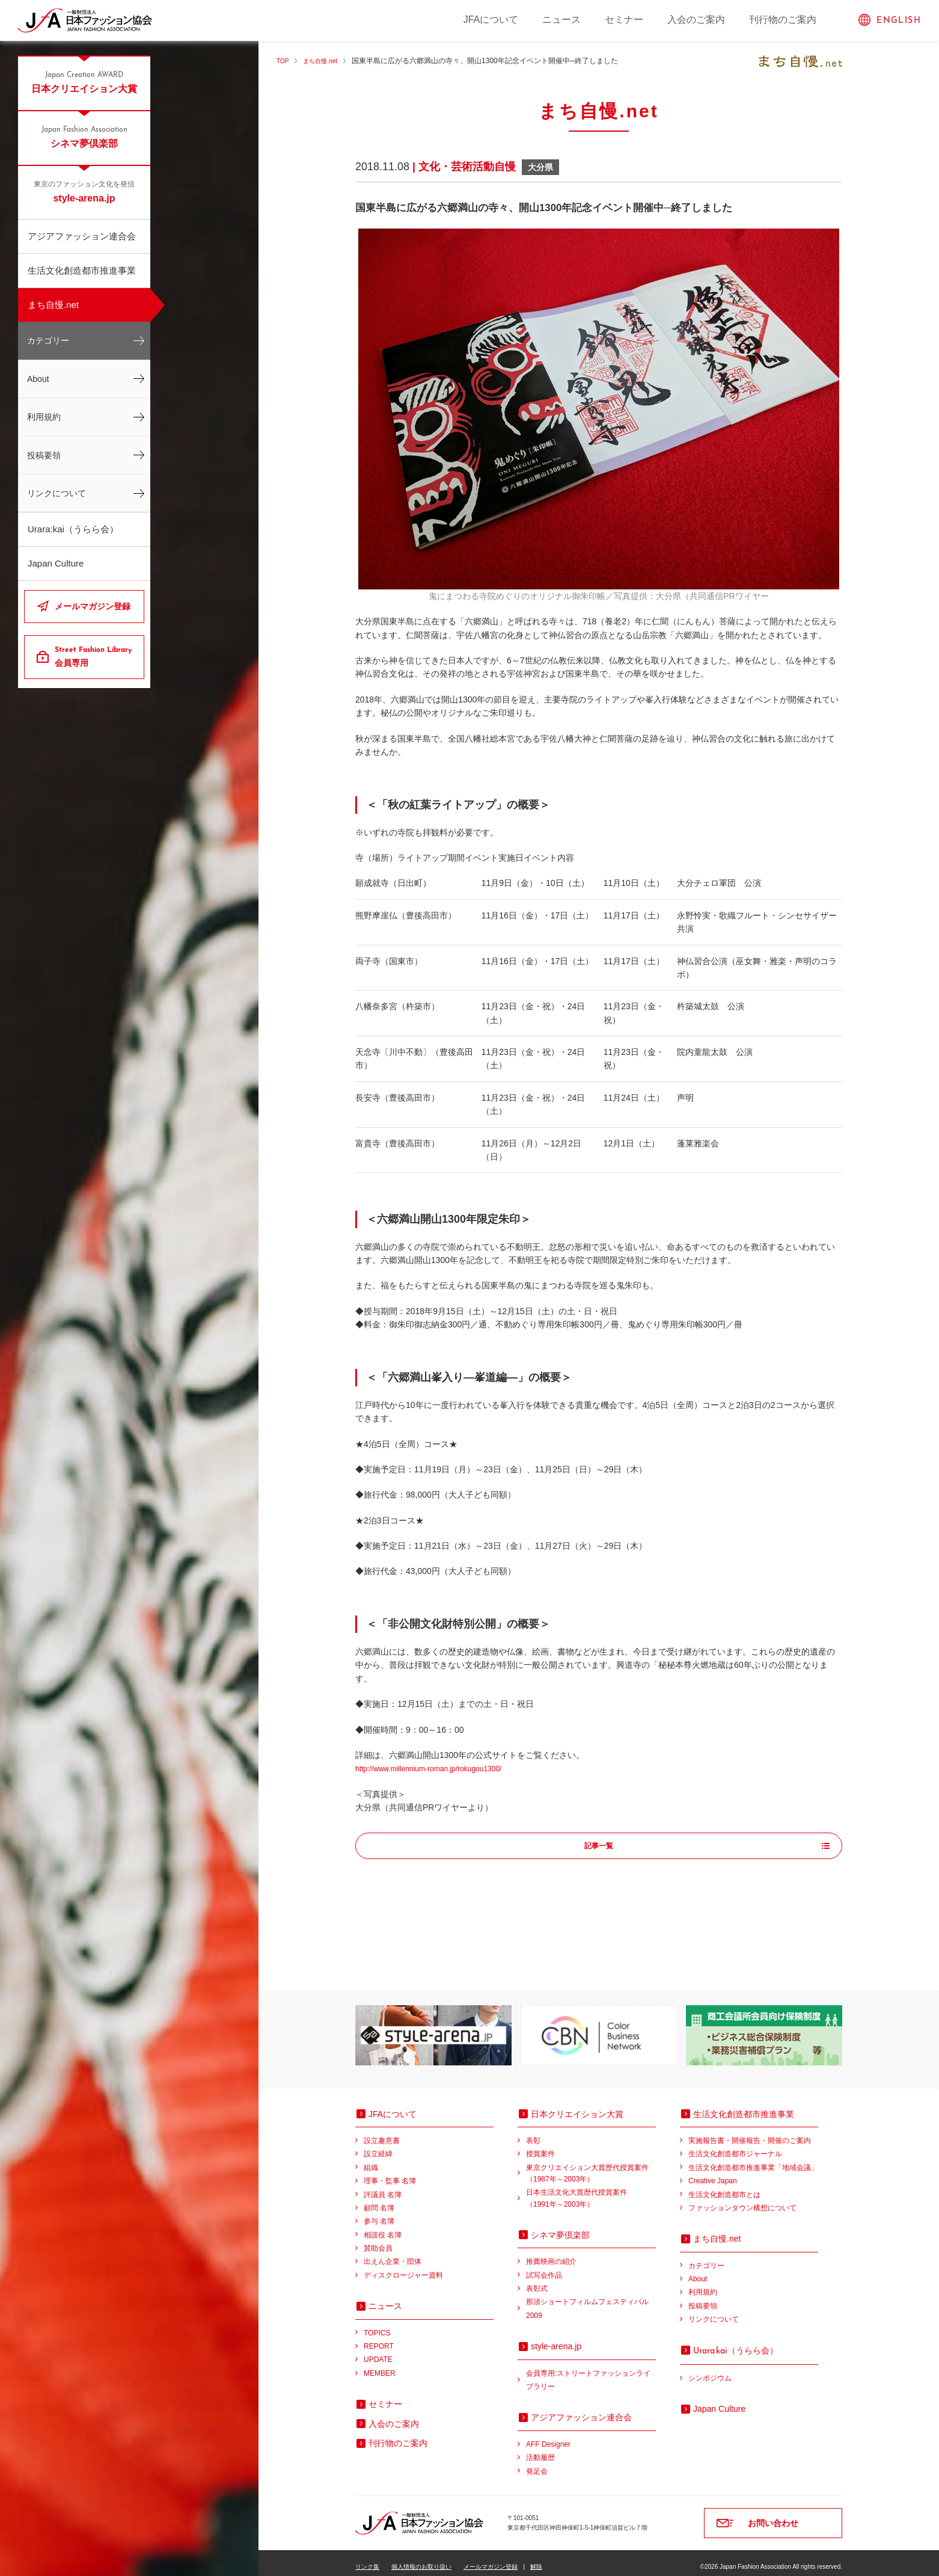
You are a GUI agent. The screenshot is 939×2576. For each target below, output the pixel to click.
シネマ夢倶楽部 (84, 136)
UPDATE (378, 2351)
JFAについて (491, 19)
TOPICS (377, 2325)
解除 (536, 2559)
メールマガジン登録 (92, 606)
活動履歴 (540, 2449)
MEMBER (380, 2365)
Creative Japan (712, 2173)
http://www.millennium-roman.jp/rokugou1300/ (440, 1768)
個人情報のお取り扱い (421, 2559)
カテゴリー (48, 340)
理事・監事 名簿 (390, 2173)
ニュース (561, 19)
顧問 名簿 (379, 2200)
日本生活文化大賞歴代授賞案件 (591, 2191)
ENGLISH (898, 20)
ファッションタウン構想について (742, 2200)
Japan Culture (56, 563)
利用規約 (44, 417)
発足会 (537, 2463)
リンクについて (56, 493)
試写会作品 (544, 2267)
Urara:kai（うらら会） (73, 529)
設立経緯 (378, 2146)
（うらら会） (735, 2342)
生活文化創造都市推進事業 (82, 270)
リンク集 (367, 2559)
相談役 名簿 (383, 2227)
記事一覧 (599, 1846)
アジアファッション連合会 (82, 236)
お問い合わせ (773, 2515)
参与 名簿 (379, 2213)
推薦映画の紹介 (551, 2253)
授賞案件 (540, 2146)
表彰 (533, 2133)
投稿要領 (44, 455)
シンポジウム (710, 2370)
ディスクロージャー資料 (403, 2267)
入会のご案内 (696, 19)
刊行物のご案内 (782, 19)
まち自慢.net (53, 305)
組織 (371, 2160)
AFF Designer (548, 2436)
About (38, 379)
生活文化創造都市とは (724, 2187)
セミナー (624, 19)
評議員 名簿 (383, 2187)
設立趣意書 (382, 2133)
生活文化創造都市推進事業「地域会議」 (753, 2160)
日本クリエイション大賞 (84, 82)
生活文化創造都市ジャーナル (735, 2146)
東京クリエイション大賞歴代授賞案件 (591, 2167)
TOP (284, 61)
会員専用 (95, 656)
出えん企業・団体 (392, 2253)
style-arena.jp (84, 191)
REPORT (379, 2338)
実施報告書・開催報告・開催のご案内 (749, 2133)
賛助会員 (378, 2240)
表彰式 (537, 2280)
